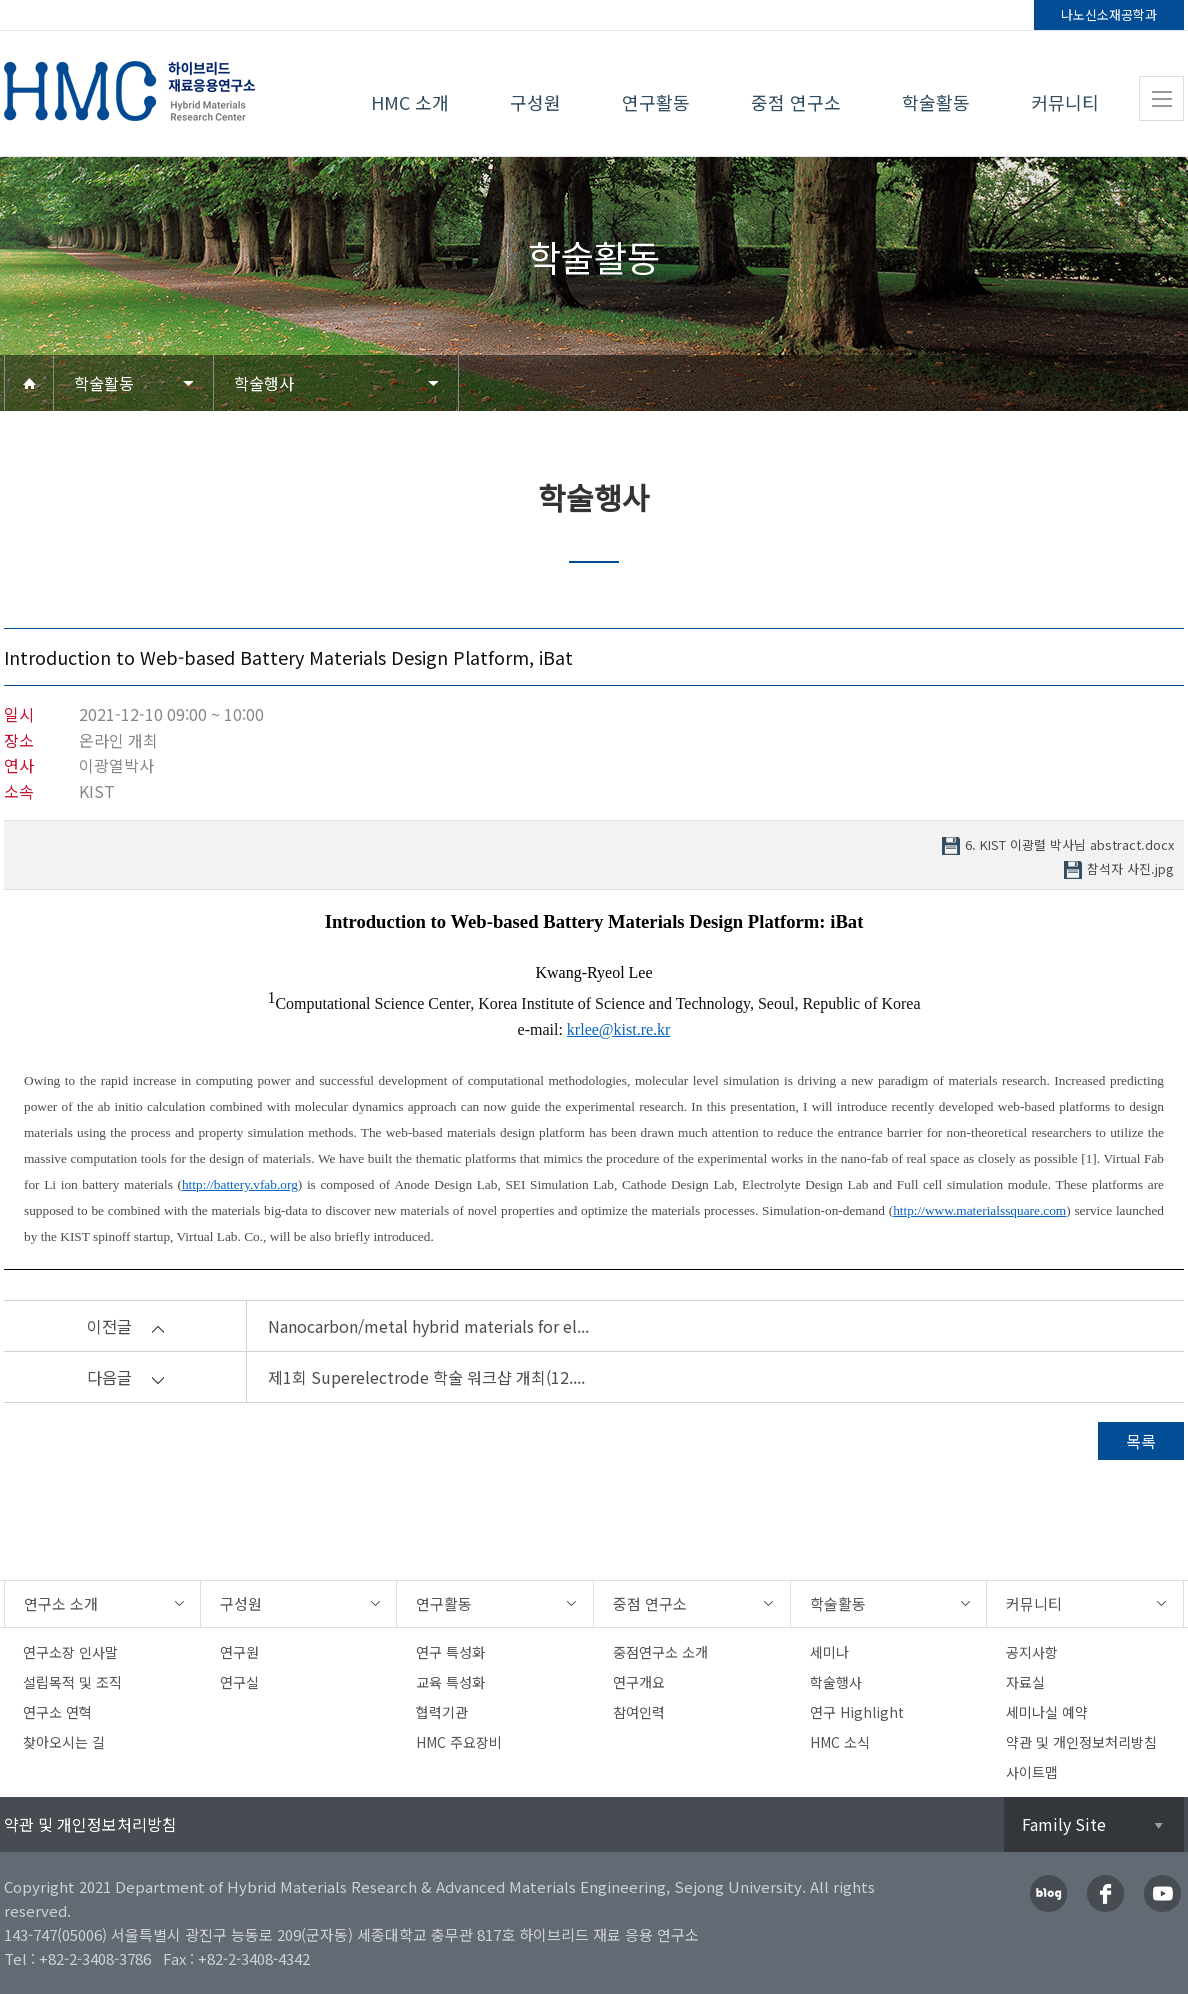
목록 (1141, 1441)
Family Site (1064, 1824)
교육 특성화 (450, 1682)
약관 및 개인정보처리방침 (1081, 1742)
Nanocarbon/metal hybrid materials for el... (428, 1326)
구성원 (535, 102)
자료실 (1025, 1682)
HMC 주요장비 (459, 1742)
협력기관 (442, 1712)
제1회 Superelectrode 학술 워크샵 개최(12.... (426, 1377)
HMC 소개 (410, 102)
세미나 (829, 1652)
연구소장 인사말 (70, 1652)
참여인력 (639, 1712)
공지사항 (1032, 1652)
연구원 (239, 1652)
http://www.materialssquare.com (979, 1210)
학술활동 (936, 102)
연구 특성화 (450, 1652)
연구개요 (639, 1682)
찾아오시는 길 (64, 1742)
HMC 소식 (840, 1742)
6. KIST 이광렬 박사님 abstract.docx (1069, 845)
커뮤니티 (1065, 102)
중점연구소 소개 (660, 1652)
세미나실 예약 (1047, 1712)
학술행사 (264, 383)
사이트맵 (1032, 1772)
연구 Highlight (857, 1712)
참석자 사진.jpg (1130, 869)
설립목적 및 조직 (72, 1682)
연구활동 (656, 102)
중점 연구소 (796, 102)
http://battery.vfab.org (240, 1184)
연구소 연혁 (57, 1712)
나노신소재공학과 (1109, 14)
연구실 (239, 1682)
